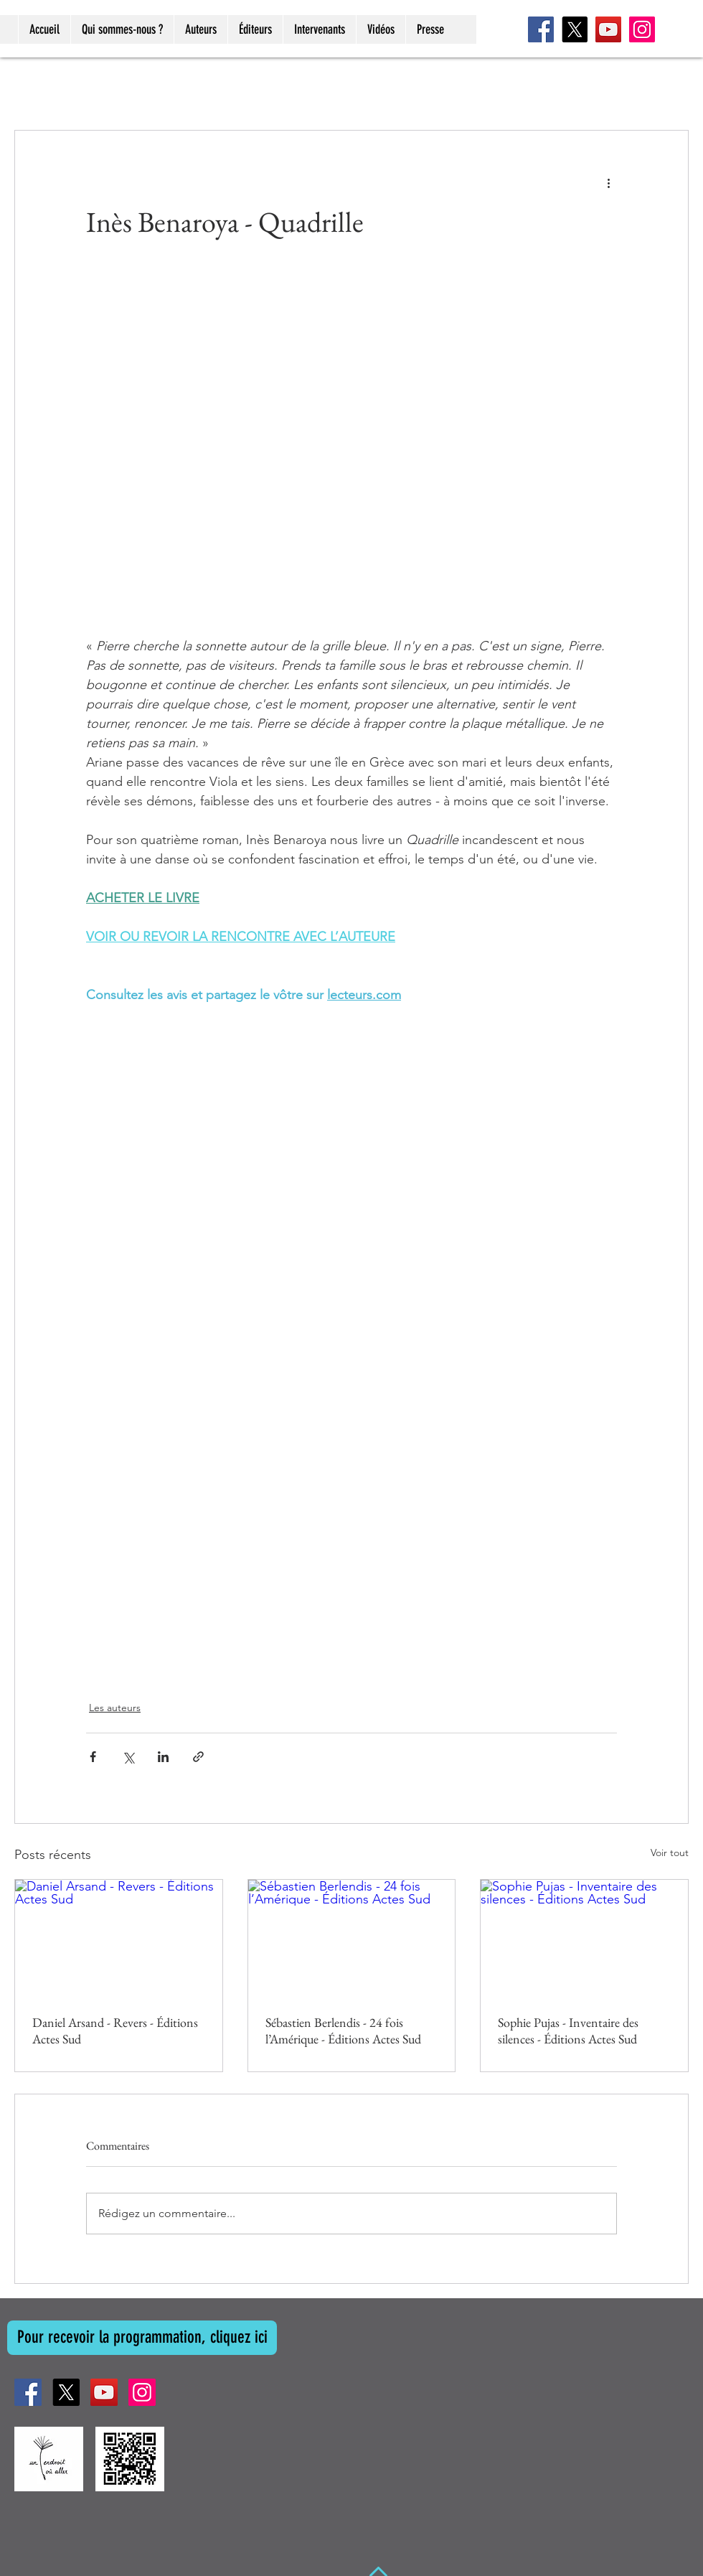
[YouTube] (608, 29)
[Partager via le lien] (198, 1757)
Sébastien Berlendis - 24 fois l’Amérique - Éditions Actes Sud (343, 2030)
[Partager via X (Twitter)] (128, 1757)
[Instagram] (642, 29)
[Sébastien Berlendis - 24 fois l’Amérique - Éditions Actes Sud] (352, 1938)
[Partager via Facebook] (93, 1757)
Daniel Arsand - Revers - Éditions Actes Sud (115, 2030)
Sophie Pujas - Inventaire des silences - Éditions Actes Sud (568, 2030)
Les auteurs (115, 1707)
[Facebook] (541, 29)
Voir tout (670, 1852)
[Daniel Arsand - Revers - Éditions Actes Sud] (118, 1938)
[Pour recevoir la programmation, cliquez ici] (142, 2337)
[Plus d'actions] (608, 182)
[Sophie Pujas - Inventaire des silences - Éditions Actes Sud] (584, 1938)
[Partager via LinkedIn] (163, 1757)
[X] (575, 29)
